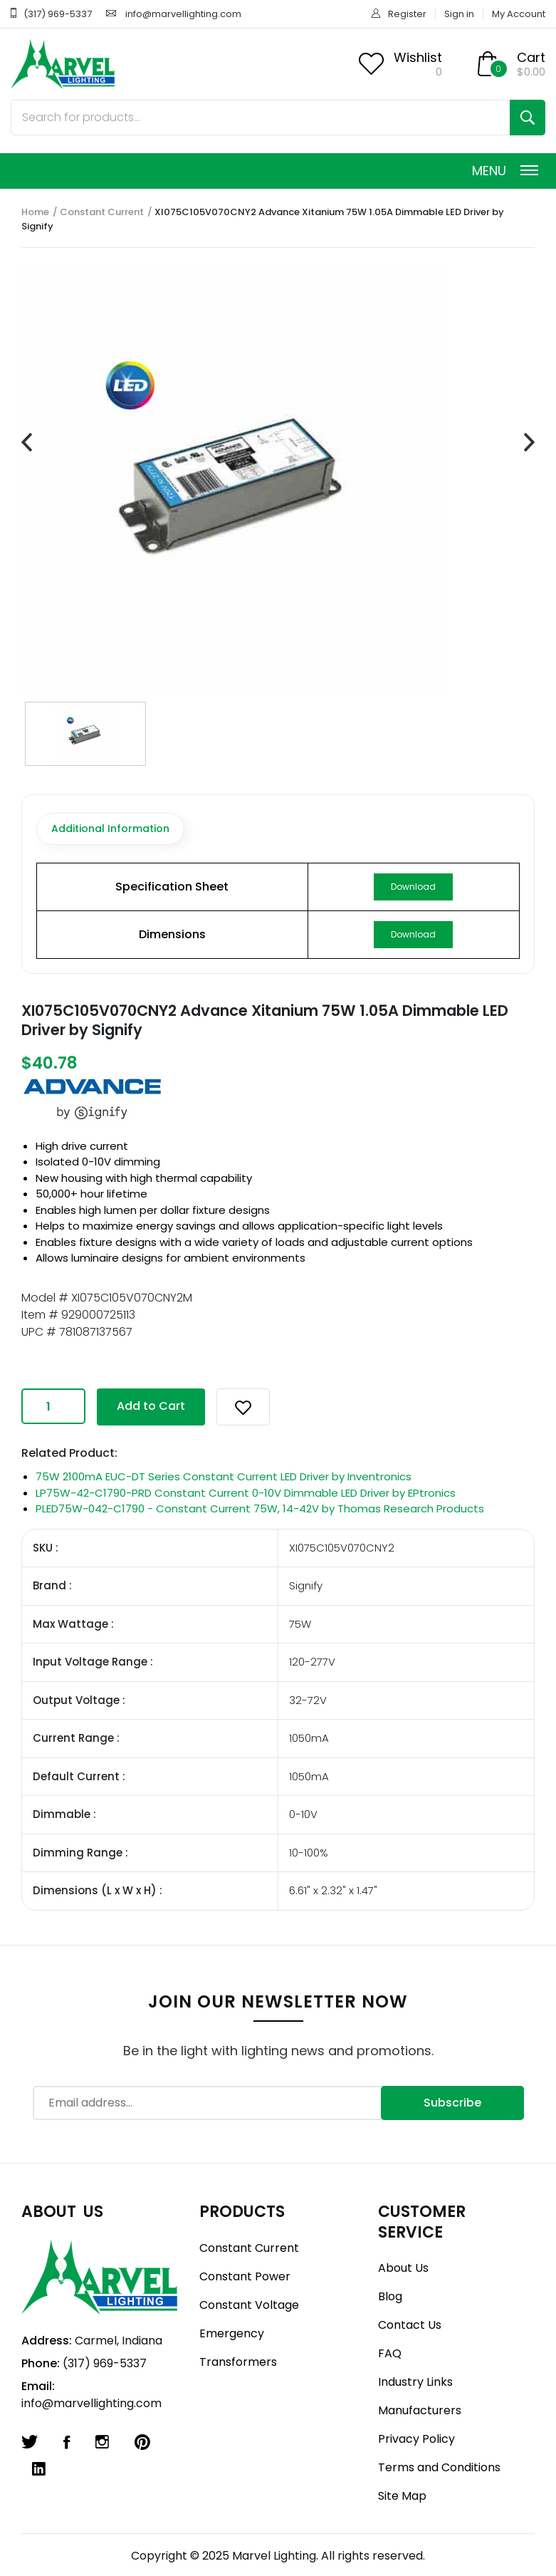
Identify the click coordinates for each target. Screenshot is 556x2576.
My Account (518, 14)
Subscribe (452, 2102)
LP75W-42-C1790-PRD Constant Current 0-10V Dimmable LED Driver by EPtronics (246, 1492)
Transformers (238, 2362)
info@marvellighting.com (183, 14)
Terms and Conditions (439, 2467)
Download (413, 887)
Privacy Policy (416, 2439)
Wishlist (418, 57)
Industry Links (415, 2382)
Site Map (402, 2496)
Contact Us (409, 2325)
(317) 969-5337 (57, 14)
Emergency (231, 2333)
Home (35, 212)
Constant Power (244, 2276)
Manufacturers (419, 2410)
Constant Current (102, 212)
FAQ (390, 2353)
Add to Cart (151, 1406)
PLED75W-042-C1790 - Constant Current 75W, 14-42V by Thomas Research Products (260, 1508)
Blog (390, 2296)
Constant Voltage (249, 2305)
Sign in (459, 14)
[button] (243, 1406)
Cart (531, 57)
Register (407, 14)
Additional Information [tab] (110, 828)
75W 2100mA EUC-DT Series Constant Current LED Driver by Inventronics (223, 1476)
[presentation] (26, 443)
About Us (403, 2268)
